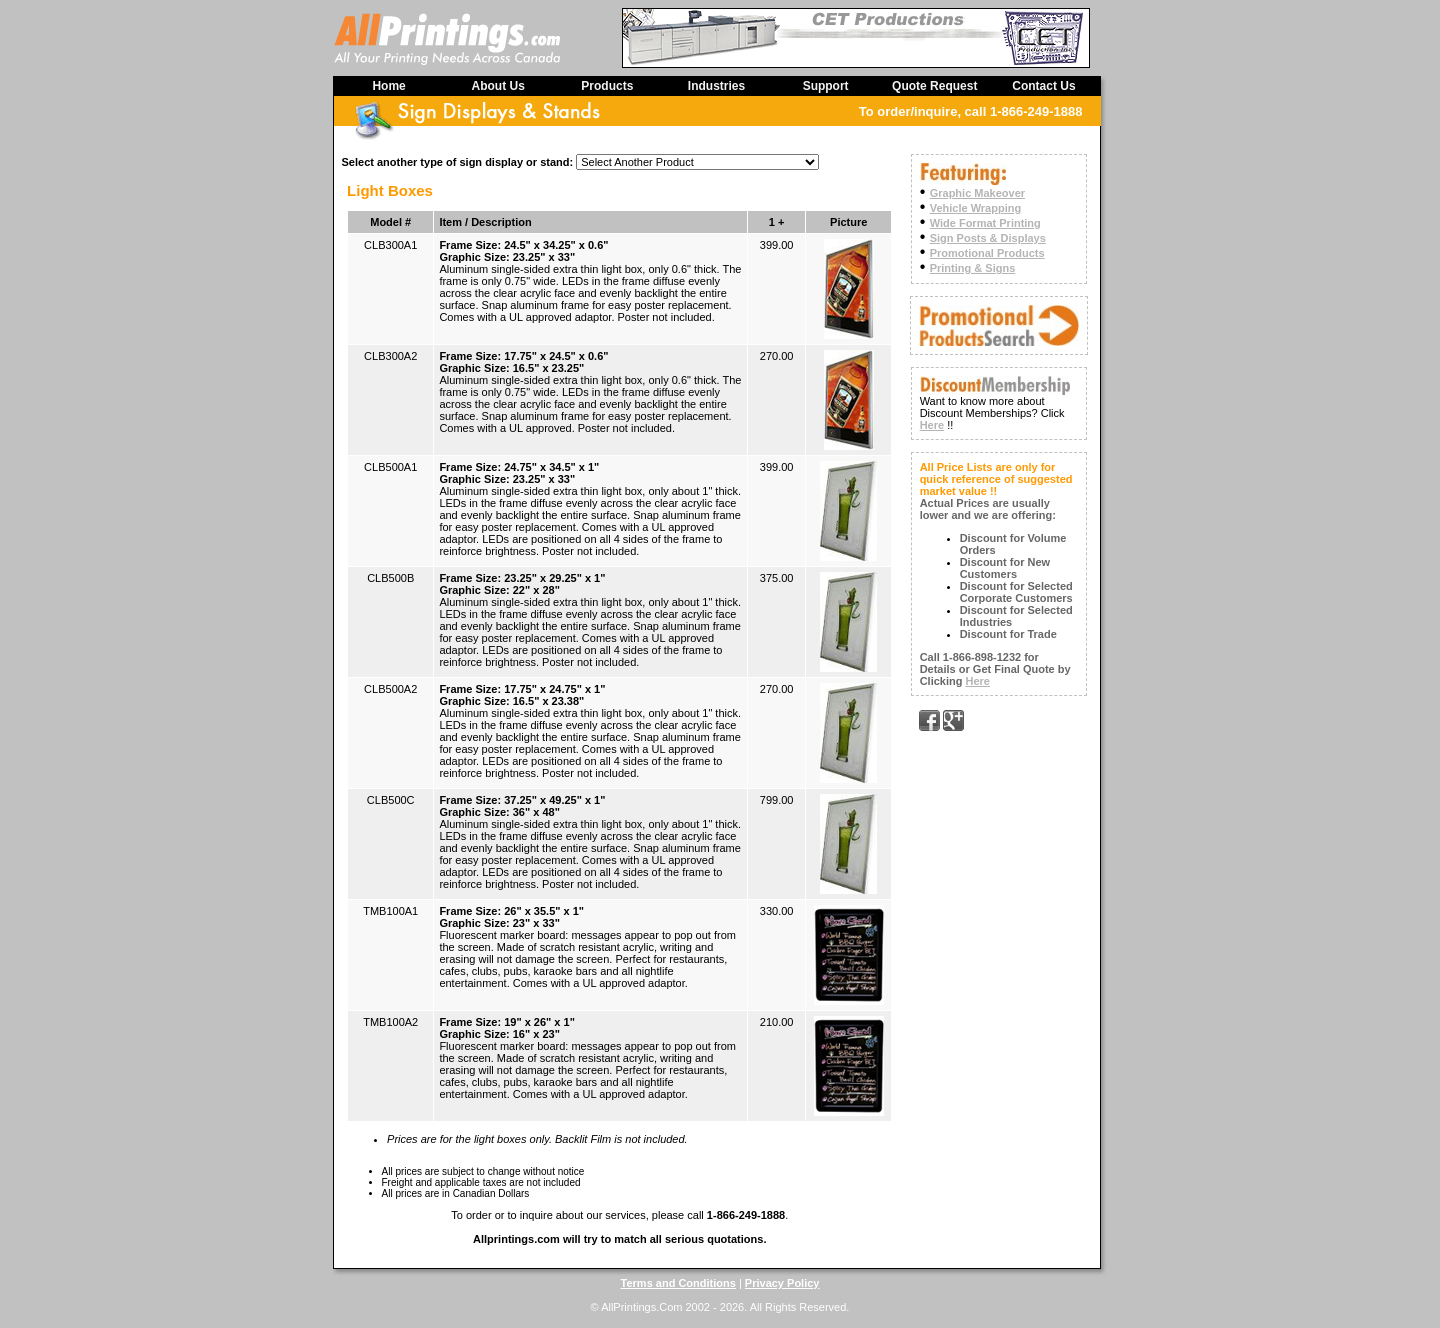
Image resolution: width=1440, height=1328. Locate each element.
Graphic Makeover (977, 193)
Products (607, 86)
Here (932, 425)
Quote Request (934, 86)
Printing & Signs (973, 268)
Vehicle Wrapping (976, 208)
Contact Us (1043, 86)
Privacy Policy (782, 1283)
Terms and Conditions (678, 1283)
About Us (498, 86)
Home (388, 86)
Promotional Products (987, 253)
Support (826, 86)
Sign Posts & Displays (988, 238)
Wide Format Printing (985, 223)
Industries (716, 86)
